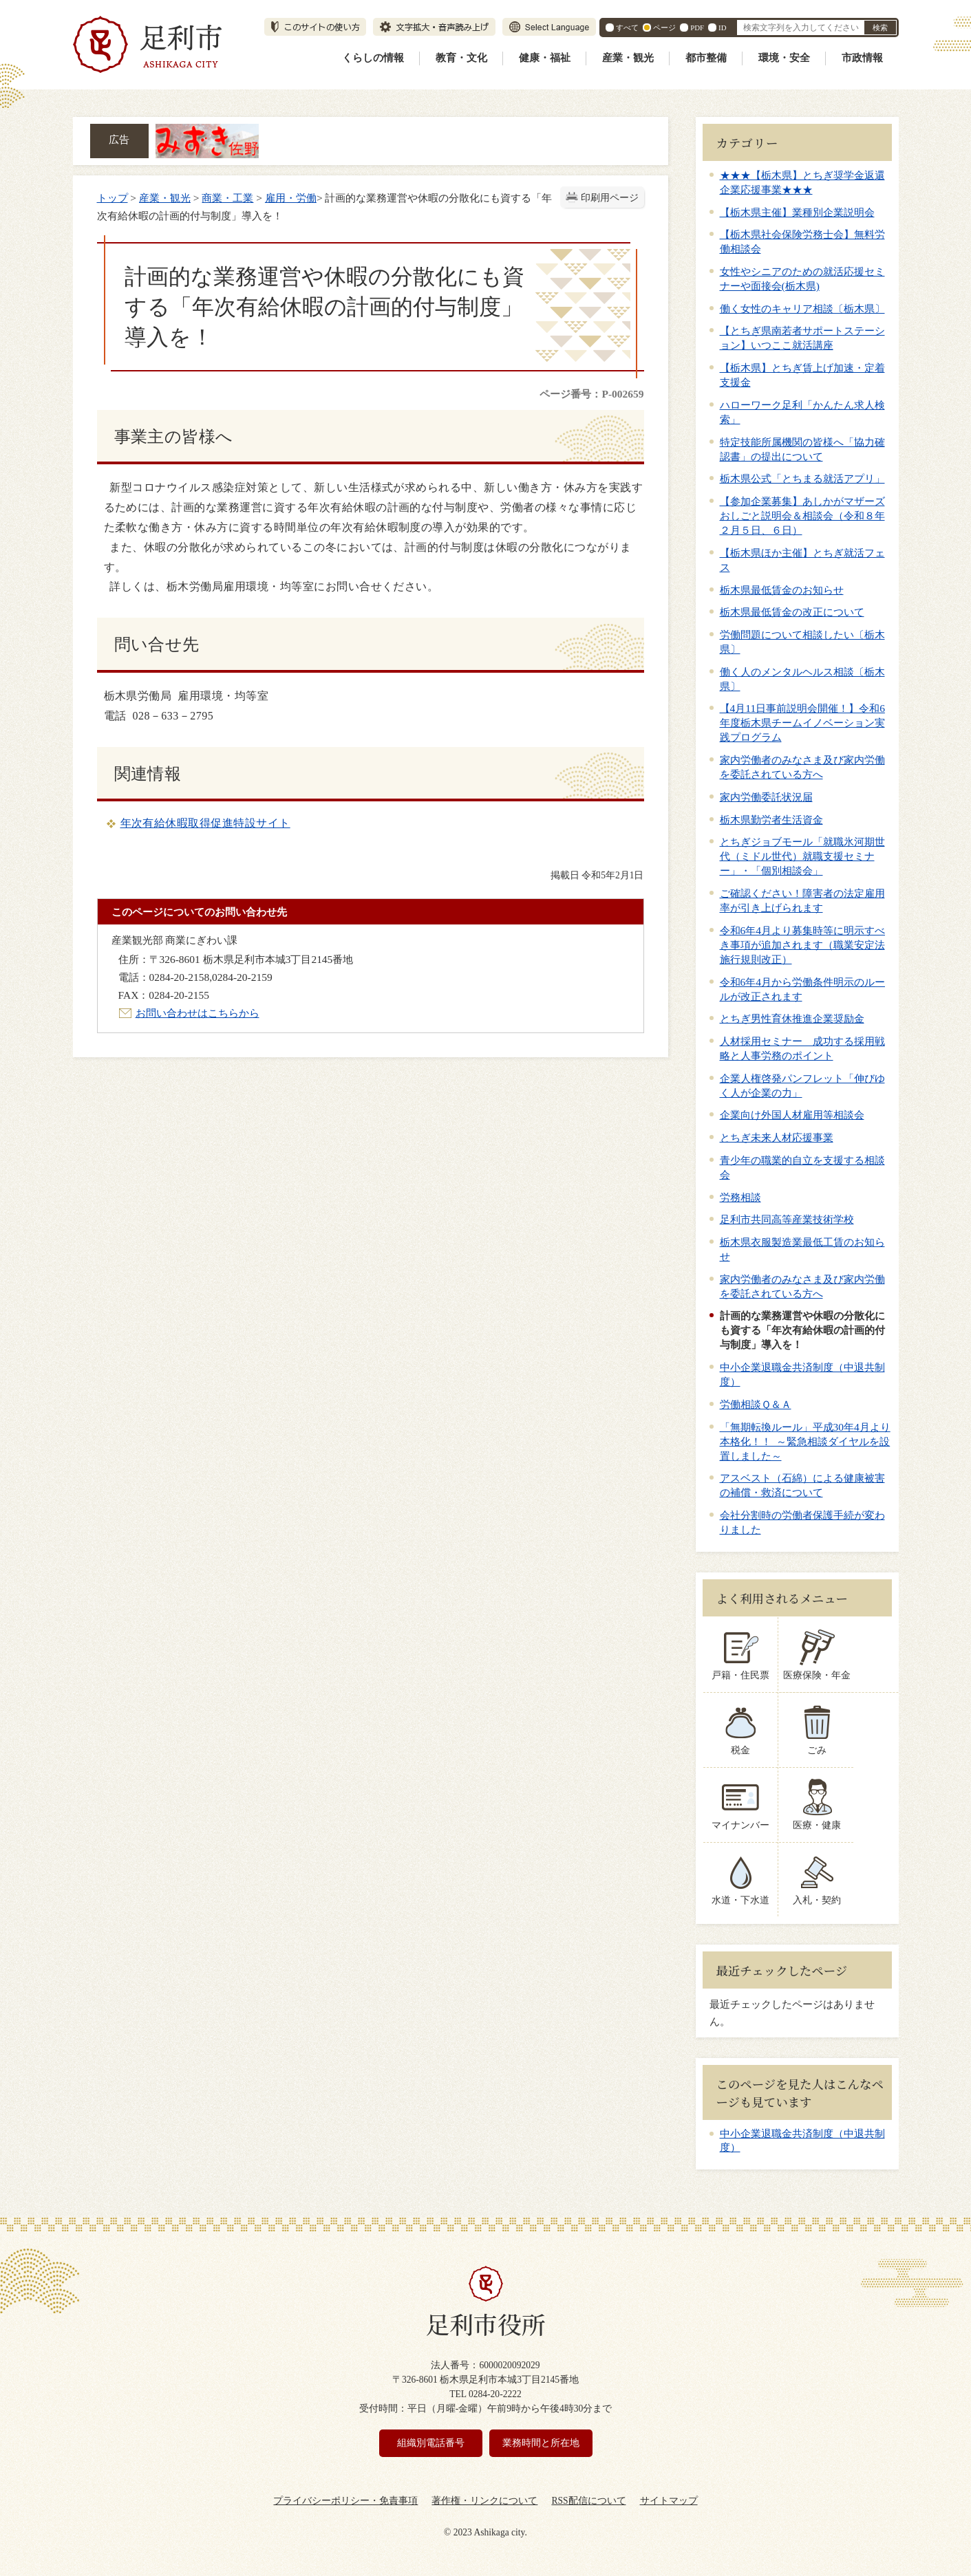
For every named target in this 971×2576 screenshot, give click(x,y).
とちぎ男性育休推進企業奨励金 (792, 1018)
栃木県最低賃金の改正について (792, 612)
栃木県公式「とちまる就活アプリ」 (802, 478)
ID (722, 27)
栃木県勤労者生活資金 (771, 819)
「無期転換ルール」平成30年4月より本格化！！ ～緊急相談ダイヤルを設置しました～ (805, 1441)
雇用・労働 (291, 198)
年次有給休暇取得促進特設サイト (205, 823)
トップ (112, 198)
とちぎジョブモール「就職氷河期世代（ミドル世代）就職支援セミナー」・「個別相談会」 (802, 856)
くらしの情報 (373, 57)
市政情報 (862, 57)
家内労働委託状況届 (766, 797)
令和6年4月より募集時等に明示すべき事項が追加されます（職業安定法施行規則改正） (802, 944)
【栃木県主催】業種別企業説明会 (797, 212)
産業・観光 (628, 57)
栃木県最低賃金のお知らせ (782, 590)
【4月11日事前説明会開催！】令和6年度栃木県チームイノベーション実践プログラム (802, 722)
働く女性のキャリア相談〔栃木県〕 (802, 308)
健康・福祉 (544, 57)
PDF (697, 27)
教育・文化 (461, 57)
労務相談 (740, 1197)
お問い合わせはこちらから (197, 1013)
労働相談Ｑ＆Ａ (755, 1404)
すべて (627, 27)
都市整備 (706, 57)
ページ (664, 27)
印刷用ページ (610, 198)
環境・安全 (784, 57)
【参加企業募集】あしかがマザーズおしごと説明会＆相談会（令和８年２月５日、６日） (802, 515)
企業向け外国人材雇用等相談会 (792, 1115)
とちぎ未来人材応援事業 (776, 1137)
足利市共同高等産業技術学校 (787, 1219)
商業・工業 (227, 198)
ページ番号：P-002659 (591, 394)
